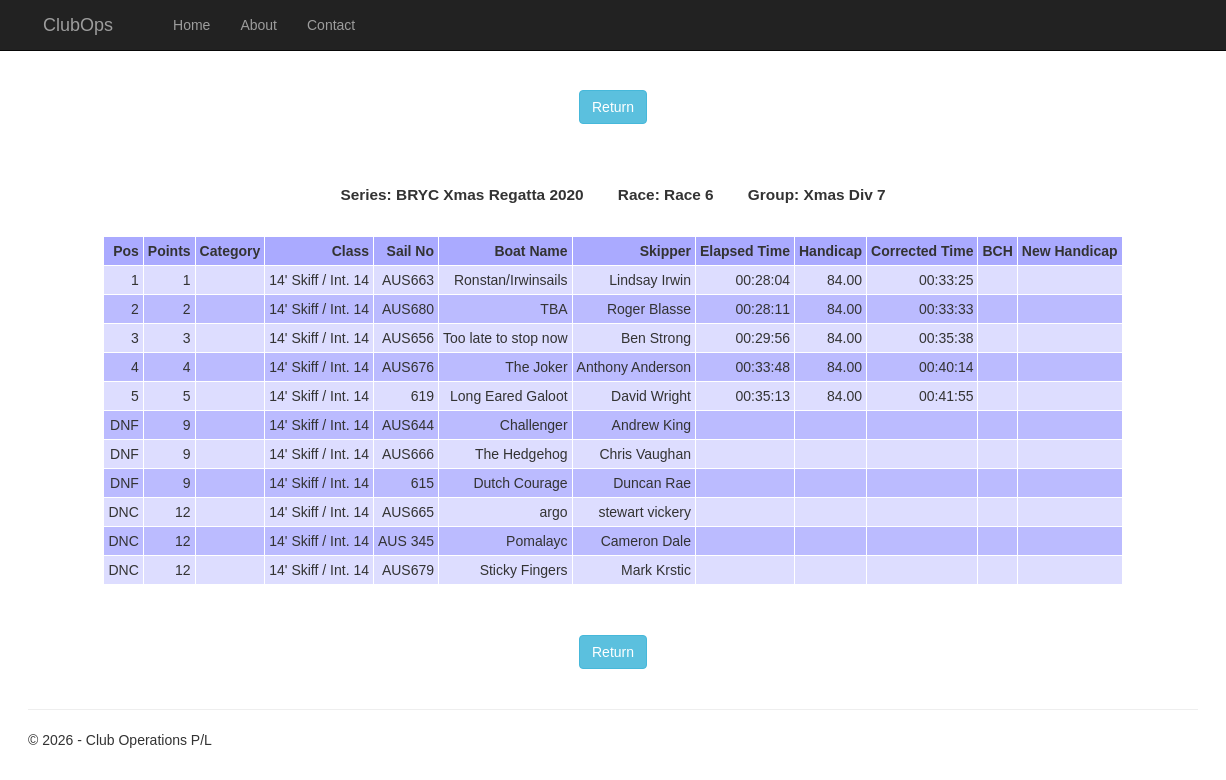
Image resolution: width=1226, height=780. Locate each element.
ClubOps (78, 25)
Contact (331, 25)
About (258, 25)
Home (191, 25)
